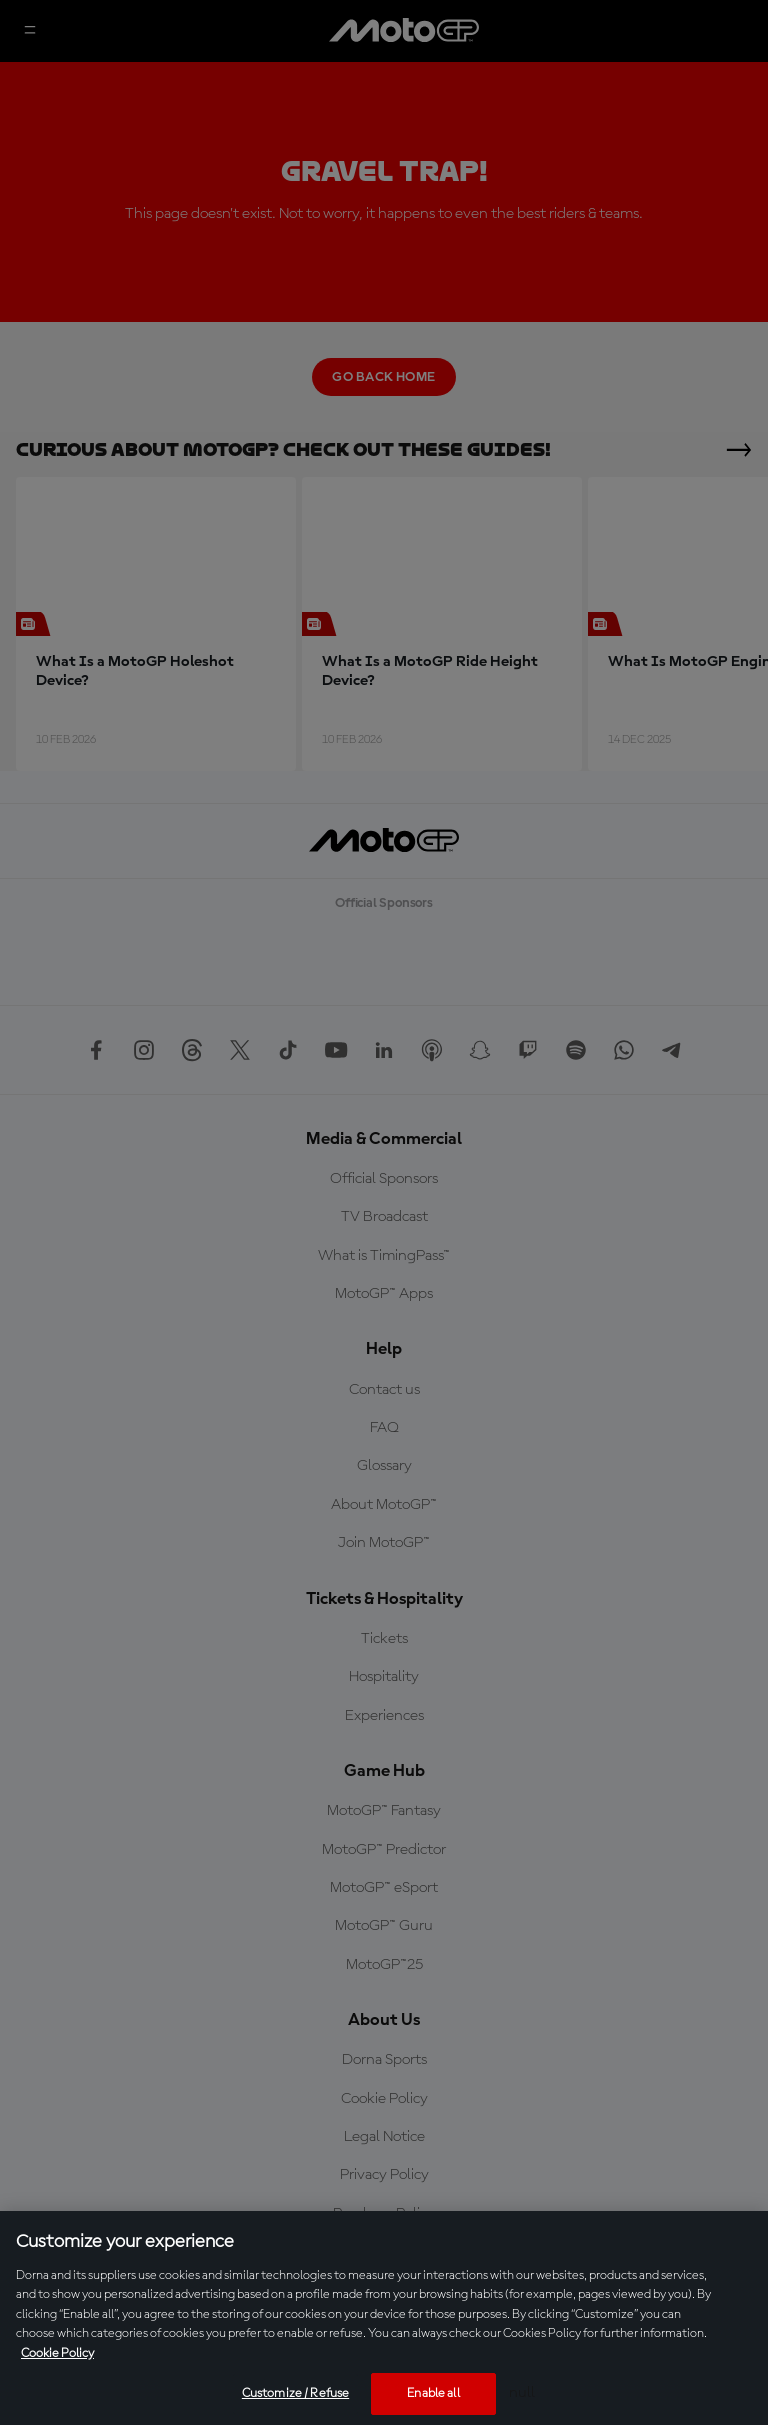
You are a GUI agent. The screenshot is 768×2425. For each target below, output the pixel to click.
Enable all (433, 2393)
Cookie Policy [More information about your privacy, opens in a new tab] (57, 2353)
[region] (384, 2318)
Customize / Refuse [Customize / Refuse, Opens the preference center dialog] (295, 2393)
